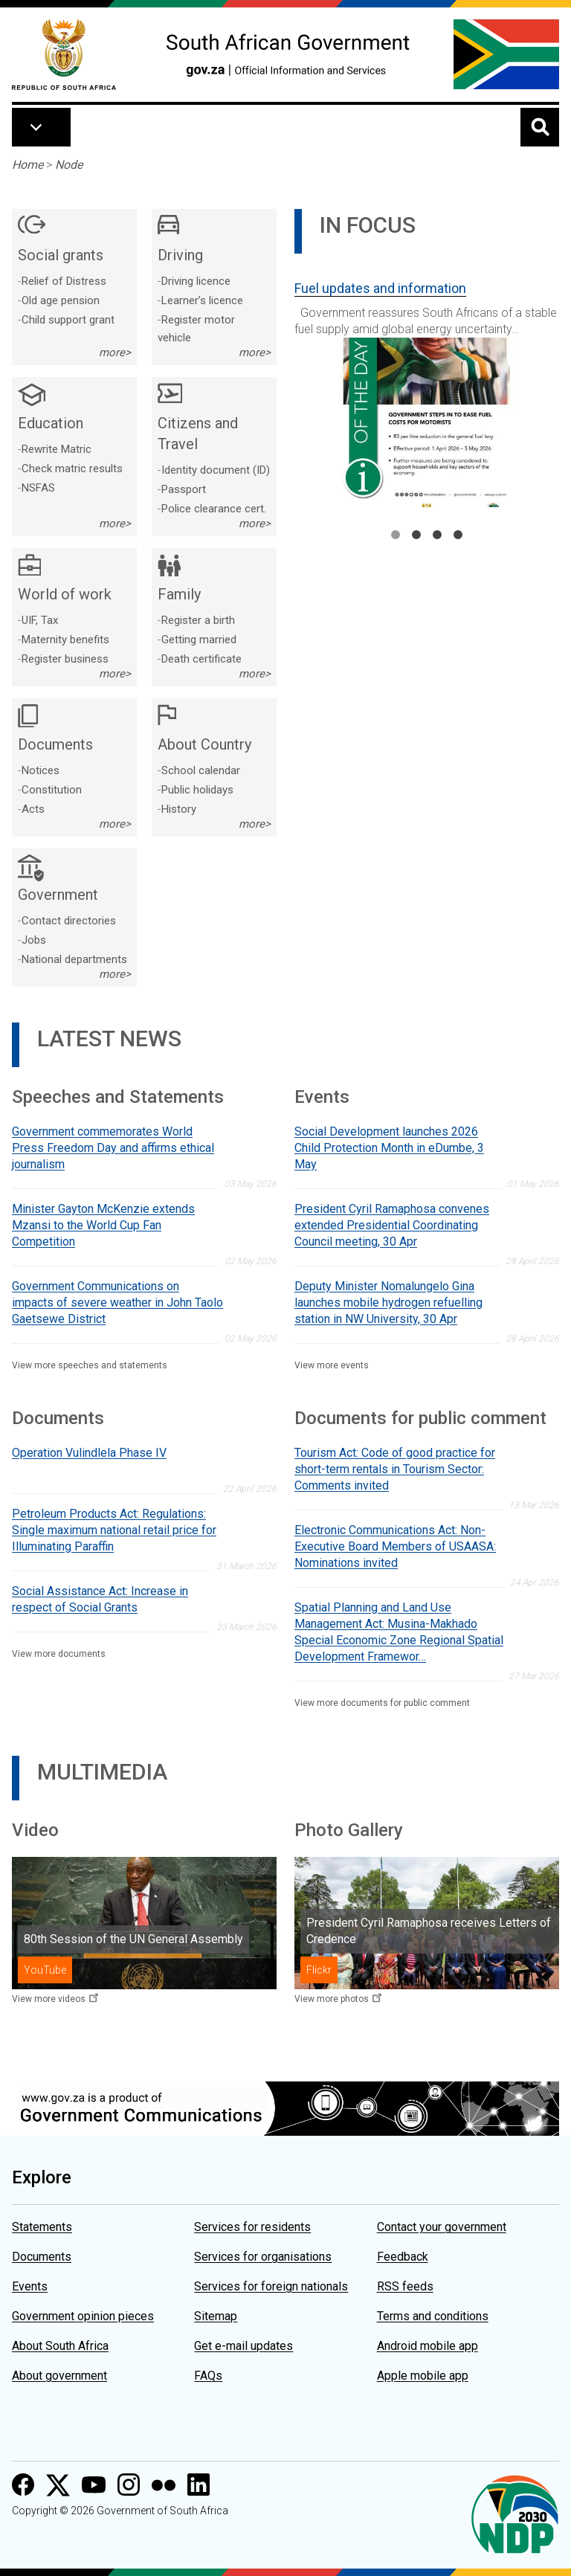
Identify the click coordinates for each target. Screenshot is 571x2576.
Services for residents (252, 2227)
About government (59, 2376)
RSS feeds (405, 2286)
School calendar (200, 770)
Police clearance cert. (213, 508)
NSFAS (38, 488)
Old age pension (61, 300)
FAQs (208, 2376)
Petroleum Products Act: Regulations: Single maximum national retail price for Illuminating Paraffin (114, 1530)
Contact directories (69, 920)
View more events (331, 1365)
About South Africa (60, 2346)
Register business (65, 659)
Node (69, 165)
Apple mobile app (422, 2376)
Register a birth (198, 620)
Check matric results (72, 468)
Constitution (52, 789)
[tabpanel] (426, 388)
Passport (183, 489)
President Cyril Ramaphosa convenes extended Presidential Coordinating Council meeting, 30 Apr (391, 1225)
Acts (33, 809)
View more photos (331, 1999)
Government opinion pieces (83, 2316)
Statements (42, 2227)
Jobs (34, 940)
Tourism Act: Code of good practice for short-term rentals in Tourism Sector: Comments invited (394, 1469)
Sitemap (215, 2316)
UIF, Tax (40, 620)
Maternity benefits (65, 639)
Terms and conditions (432, 2316)
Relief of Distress (64, 281)
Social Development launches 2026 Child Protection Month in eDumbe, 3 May (389, 1147)
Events (30, 2286)
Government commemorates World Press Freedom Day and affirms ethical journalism (113, 1147)
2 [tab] (416, 534)
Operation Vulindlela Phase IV (89, 1453)
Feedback (402, 2257)
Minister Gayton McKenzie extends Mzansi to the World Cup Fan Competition (103, 1225)
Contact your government (441, 2227)
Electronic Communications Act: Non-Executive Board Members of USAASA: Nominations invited (395, 1546)
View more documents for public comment (382, 1703)
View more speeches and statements (89, 1365)
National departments (74, 959)
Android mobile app (427, 2346)
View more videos (49, 1999)
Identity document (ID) (215, 470)
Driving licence (195, 281)
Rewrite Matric (56, 449)
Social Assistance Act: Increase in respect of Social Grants (100, 1599)
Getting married (198, 639)
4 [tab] (458, 534)
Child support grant (68, 319)
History (178, 809)
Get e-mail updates (243, 2346)
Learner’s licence (202, 300)
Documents (41, 2257)
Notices (40, 770)
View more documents (59, 1654)
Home (27, 165)
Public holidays (197, 789)
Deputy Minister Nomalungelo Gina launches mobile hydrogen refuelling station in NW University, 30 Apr (388, 1302)
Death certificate (201, 659)
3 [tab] (437, 534)
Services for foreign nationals (271, 2286)
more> (115, 352)
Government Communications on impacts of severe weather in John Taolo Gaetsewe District (117, 1302)
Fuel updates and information (380, 288)
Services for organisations (263, 2257)
